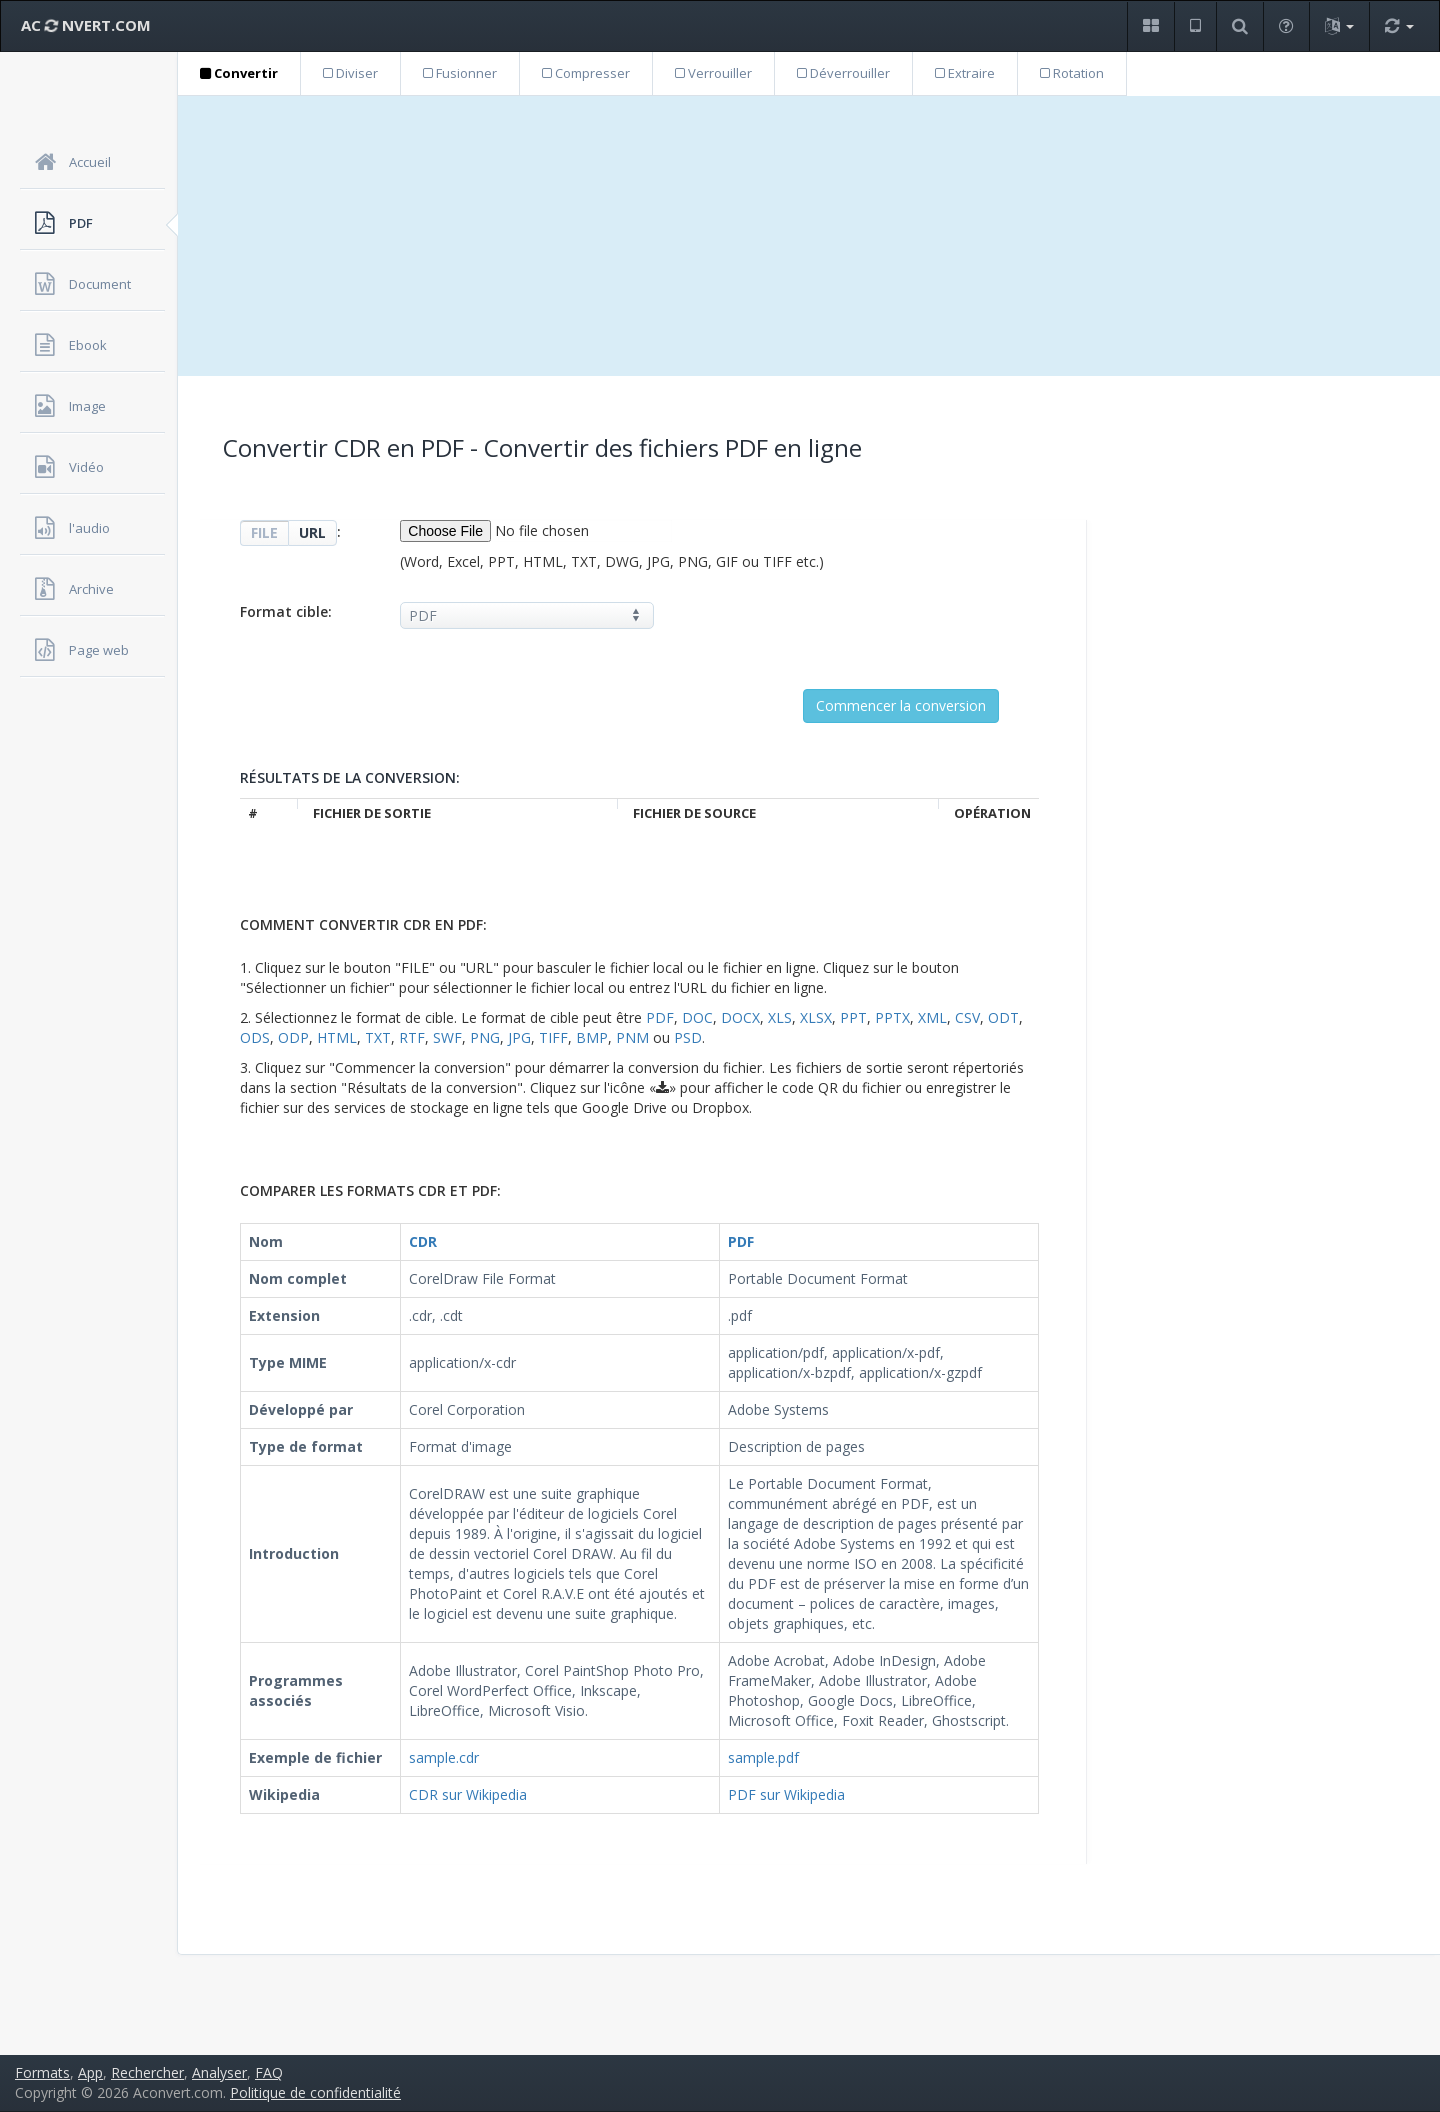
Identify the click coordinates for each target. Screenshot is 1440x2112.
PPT (853, 1017)
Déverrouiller (843, 73)
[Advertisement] (809, 236)
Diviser (350, 73)
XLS (780, 1017)
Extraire (965, 73)
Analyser (219, 2072)
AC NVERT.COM (86, 25)
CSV (967, 1017)
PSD (688, 1037)
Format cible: (286, 611)
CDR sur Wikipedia (468, 1794)
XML (932, 1017)
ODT (1003, 1017)
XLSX (816, 1017)
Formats (42, 2072)
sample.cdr (444, 1757)
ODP (293, 1037)
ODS (255, 1037)
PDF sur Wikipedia (786, 1794)
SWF (447, 1037)
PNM (632, 1037)
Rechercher (147, 2072)
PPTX (892, 1017)
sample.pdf (763, 1757)
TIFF (553, 1037)
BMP (592, 1037)
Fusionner (460, 73)
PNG (485, 1037)
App (90, 2072)
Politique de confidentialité (315, 2092)
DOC (697, 1017)
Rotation (1072, 73)
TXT (378, 1037)
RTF (412, 1037)
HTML (337, 1037)
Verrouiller (713, 73)
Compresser (586, 73)
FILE (264, 532)
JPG (519, 1037)
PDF (660, 1017)
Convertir (239, 73)
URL (312, 532)
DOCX (740, 1017)
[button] (1150, 26)
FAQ (269, 2072)
